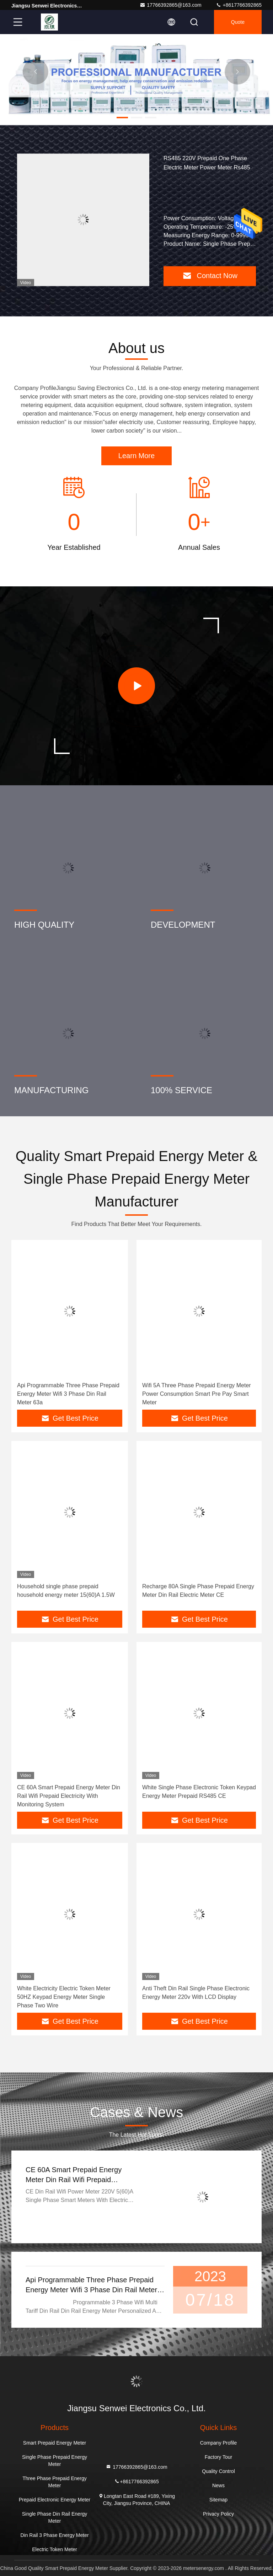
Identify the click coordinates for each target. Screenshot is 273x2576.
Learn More (136, 456)
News (218, 2485)
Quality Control (218, 2471)
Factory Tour (218, 2457)
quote (238, 22)
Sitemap (218, 2499)
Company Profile (218, 2443)
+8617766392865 (239, 5)
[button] (122, 117)
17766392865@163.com (171, 5)
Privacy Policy (218, 2514)
